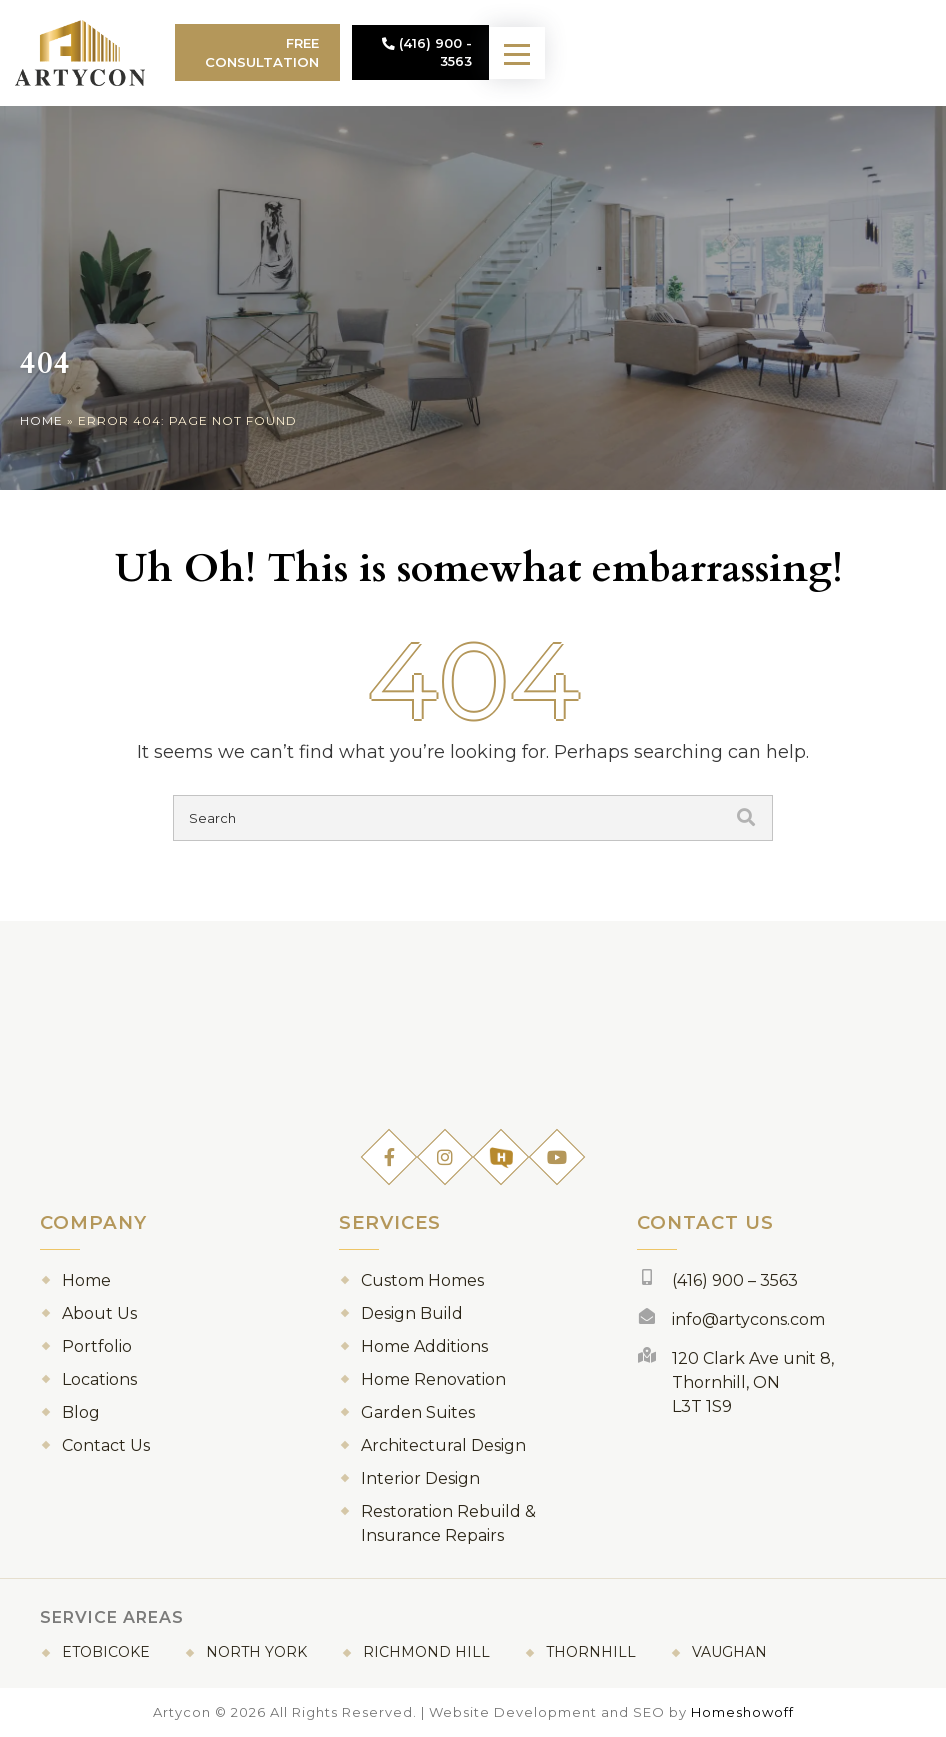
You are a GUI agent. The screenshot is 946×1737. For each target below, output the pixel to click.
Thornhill (591, 1652)
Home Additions (424, 1346)
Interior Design (420, 1478)
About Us (99, 1313)
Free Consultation (379, 53)
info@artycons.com (748, 1319)
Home (41, 420)
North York (256, 1652)
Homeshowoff (742, 1712)
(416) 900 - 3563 (573, 53)
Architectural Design (443, 1445)
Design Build (412, 1313)
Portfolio (97, 1346)
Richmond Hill (426, 1652)
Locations (99, 1379)
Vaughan (729, 1652)
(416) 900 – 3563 (735, 1280)
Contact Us (106, 1445)
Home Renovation (433, 1379)
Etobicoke (106, 1652)
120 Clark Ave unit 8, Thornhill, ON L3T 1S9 (753, 1382)
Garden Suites (418, 1412)
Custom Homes (422, 1280)
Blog (81, 1412)
